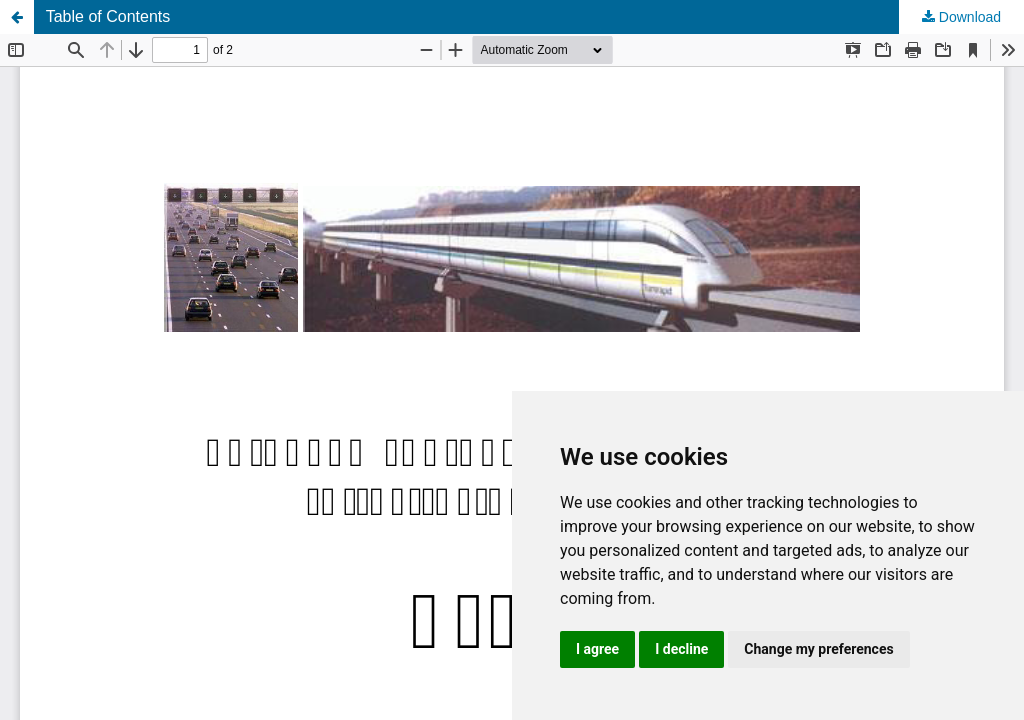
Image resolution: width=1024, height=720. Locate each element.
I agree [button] (597, 649)
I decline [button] (681, 649)
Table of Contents (108, 16)
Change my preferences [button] (818, 649)
